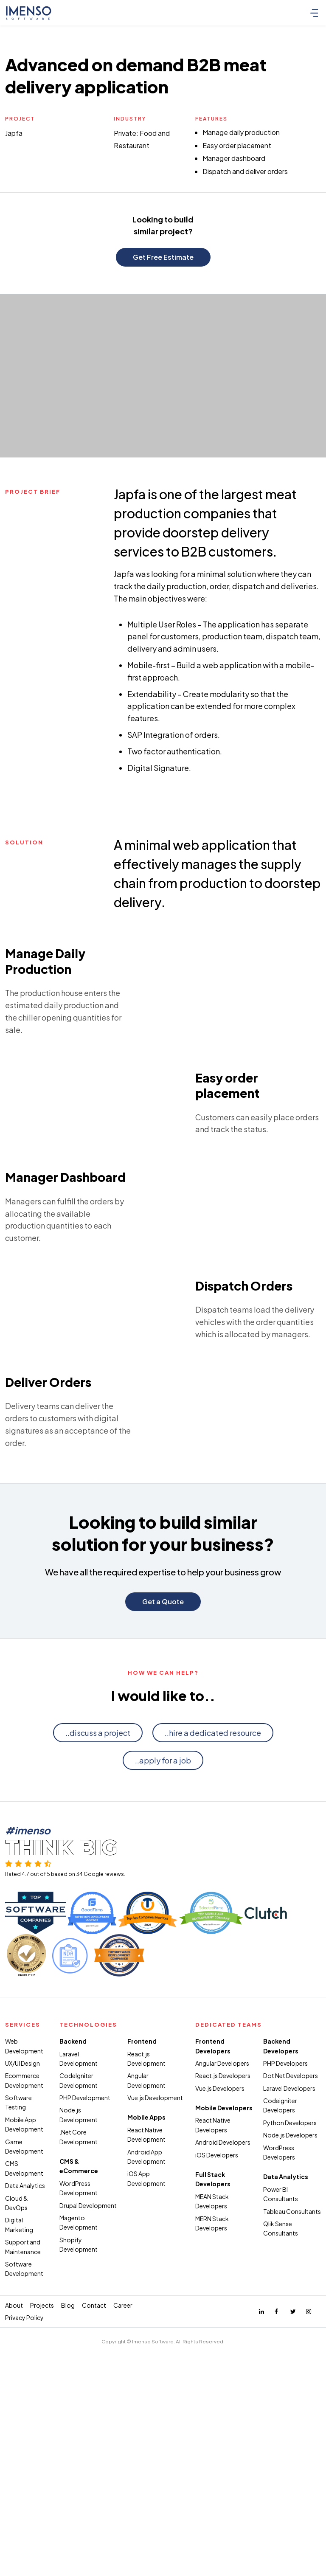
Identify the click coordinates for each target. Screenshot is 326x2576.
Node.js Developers (290, 2398)
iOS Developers (216, 2417)
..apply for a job (163, 2023)
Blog (68, 2568)
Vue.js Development (155, 2360)
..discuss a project (97, 1995)
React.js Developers (222, 2338)
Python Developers (290, 2385)
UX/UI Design (22, 2326)
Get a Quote (163, 1864)
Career (122, 2568)
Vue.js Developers (219, 2351)
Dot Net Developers (290, 2338)
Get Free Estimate (163, 257)
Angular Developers (222, 2326)
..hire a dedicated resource (213, 1995)
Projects (42, 2568)
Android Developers (222, 2405)
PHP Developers (285, 2326)
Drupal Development (88, 2468)
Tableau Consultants (292, 2474)
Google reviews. (104, 2137)
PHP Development (84, 2360)
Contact (94, 2568)
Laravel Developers (289, 2351)
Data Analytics (25, 2448)
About (14, 2568)
